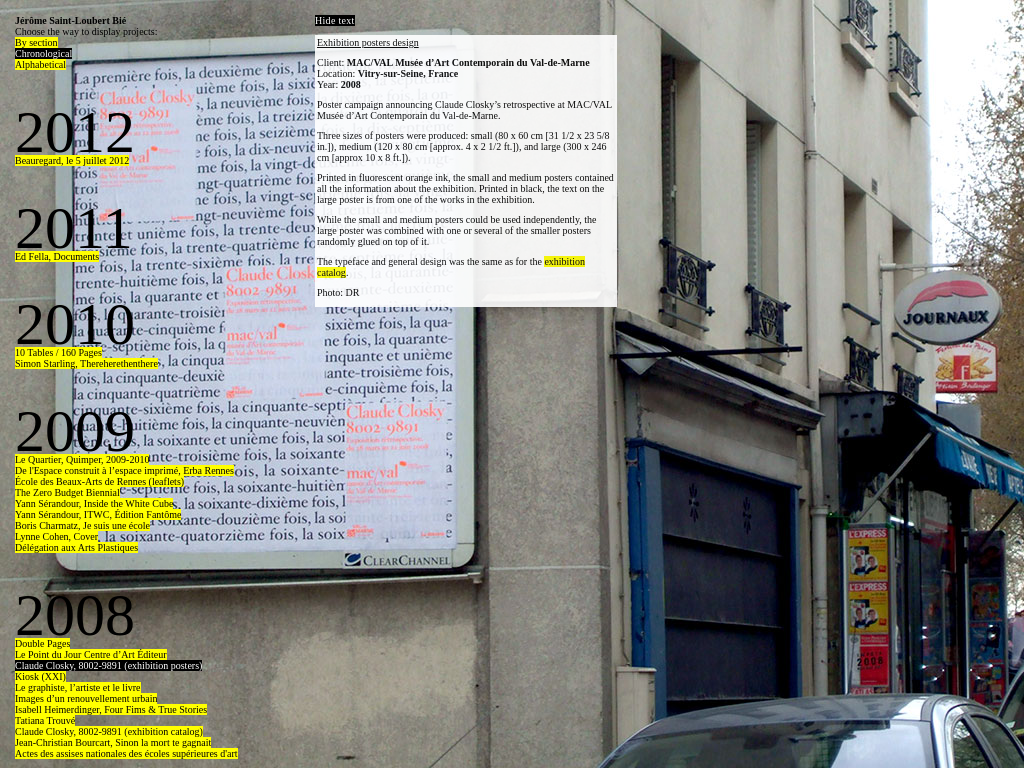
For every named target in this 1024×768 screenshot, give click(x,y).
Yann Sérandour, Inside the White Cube (94, 503)
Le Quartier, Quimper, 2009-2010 (82, 459)
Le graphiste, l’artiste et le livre (78, 687)
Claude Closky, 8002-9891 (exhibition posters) (108, 665)
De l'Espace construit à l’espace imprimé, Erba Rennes (124, 470)
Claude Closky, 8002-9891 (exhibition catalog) (109, 731)
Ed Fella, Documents (57, 256)
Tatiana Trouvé (45, 720)
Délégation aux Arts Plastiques (76, 547)
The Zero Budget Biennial (67, 492)
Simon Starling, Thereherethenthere (86, 363)
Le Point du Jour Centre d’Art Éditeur (91, 654)
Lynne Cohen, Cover (56, 536)
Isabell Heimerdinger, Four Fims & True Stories (111, 709)
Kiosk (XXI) (40, 676)
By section (36, 42)
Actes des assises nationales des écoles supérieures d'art (126, 753)
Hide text (335, 20)
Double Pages (42, 643)
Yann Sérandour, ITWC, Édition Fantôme (98, 514)
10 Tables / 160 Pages (58, 352)
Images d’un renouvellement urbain (86, 698)
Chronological (43, 53)
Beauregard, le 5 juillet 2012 (72, 160)
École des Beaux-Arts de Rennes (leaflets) (99, 481)
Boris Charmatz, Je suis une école (82, 525)
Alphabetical (40, 64)
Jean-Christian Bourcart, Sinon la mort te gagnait (113, 742)
